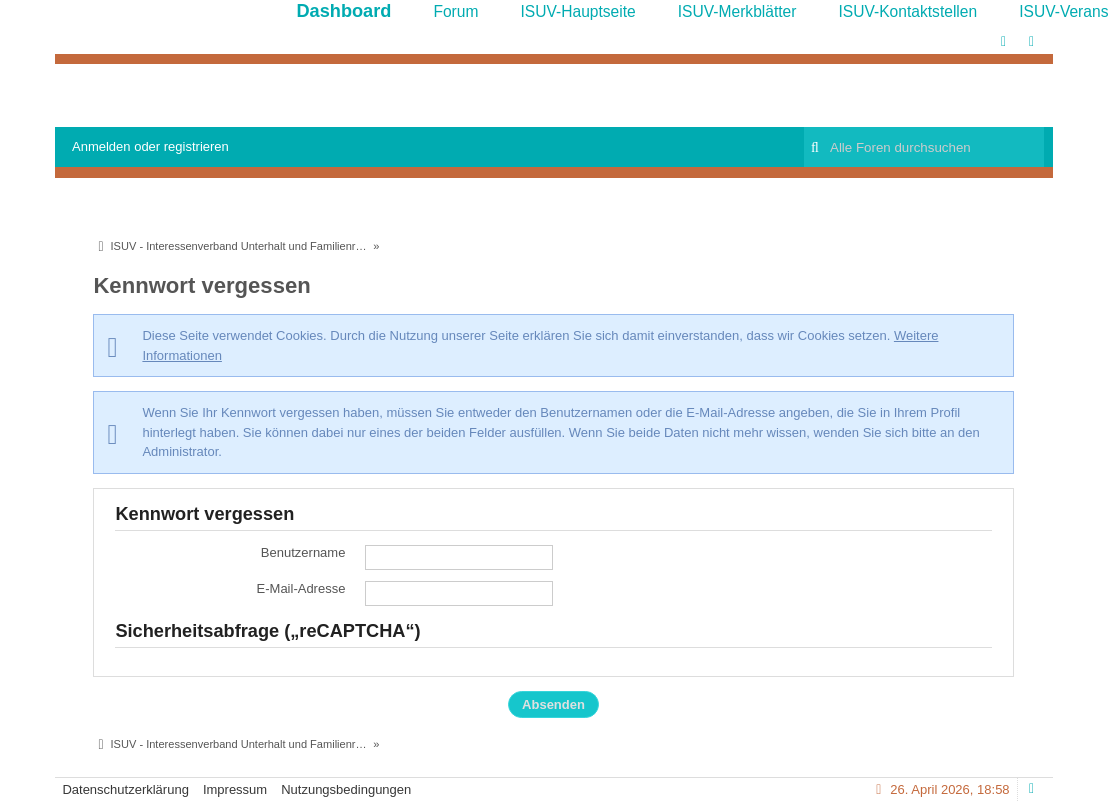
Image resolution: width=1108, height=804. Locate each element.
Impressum (235, 789)
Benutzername (303, 552)
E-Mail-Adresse (301, 588)
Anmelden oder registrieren (150, 146)
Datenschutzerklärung (125, 789)
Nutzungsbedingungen (346, 789)
